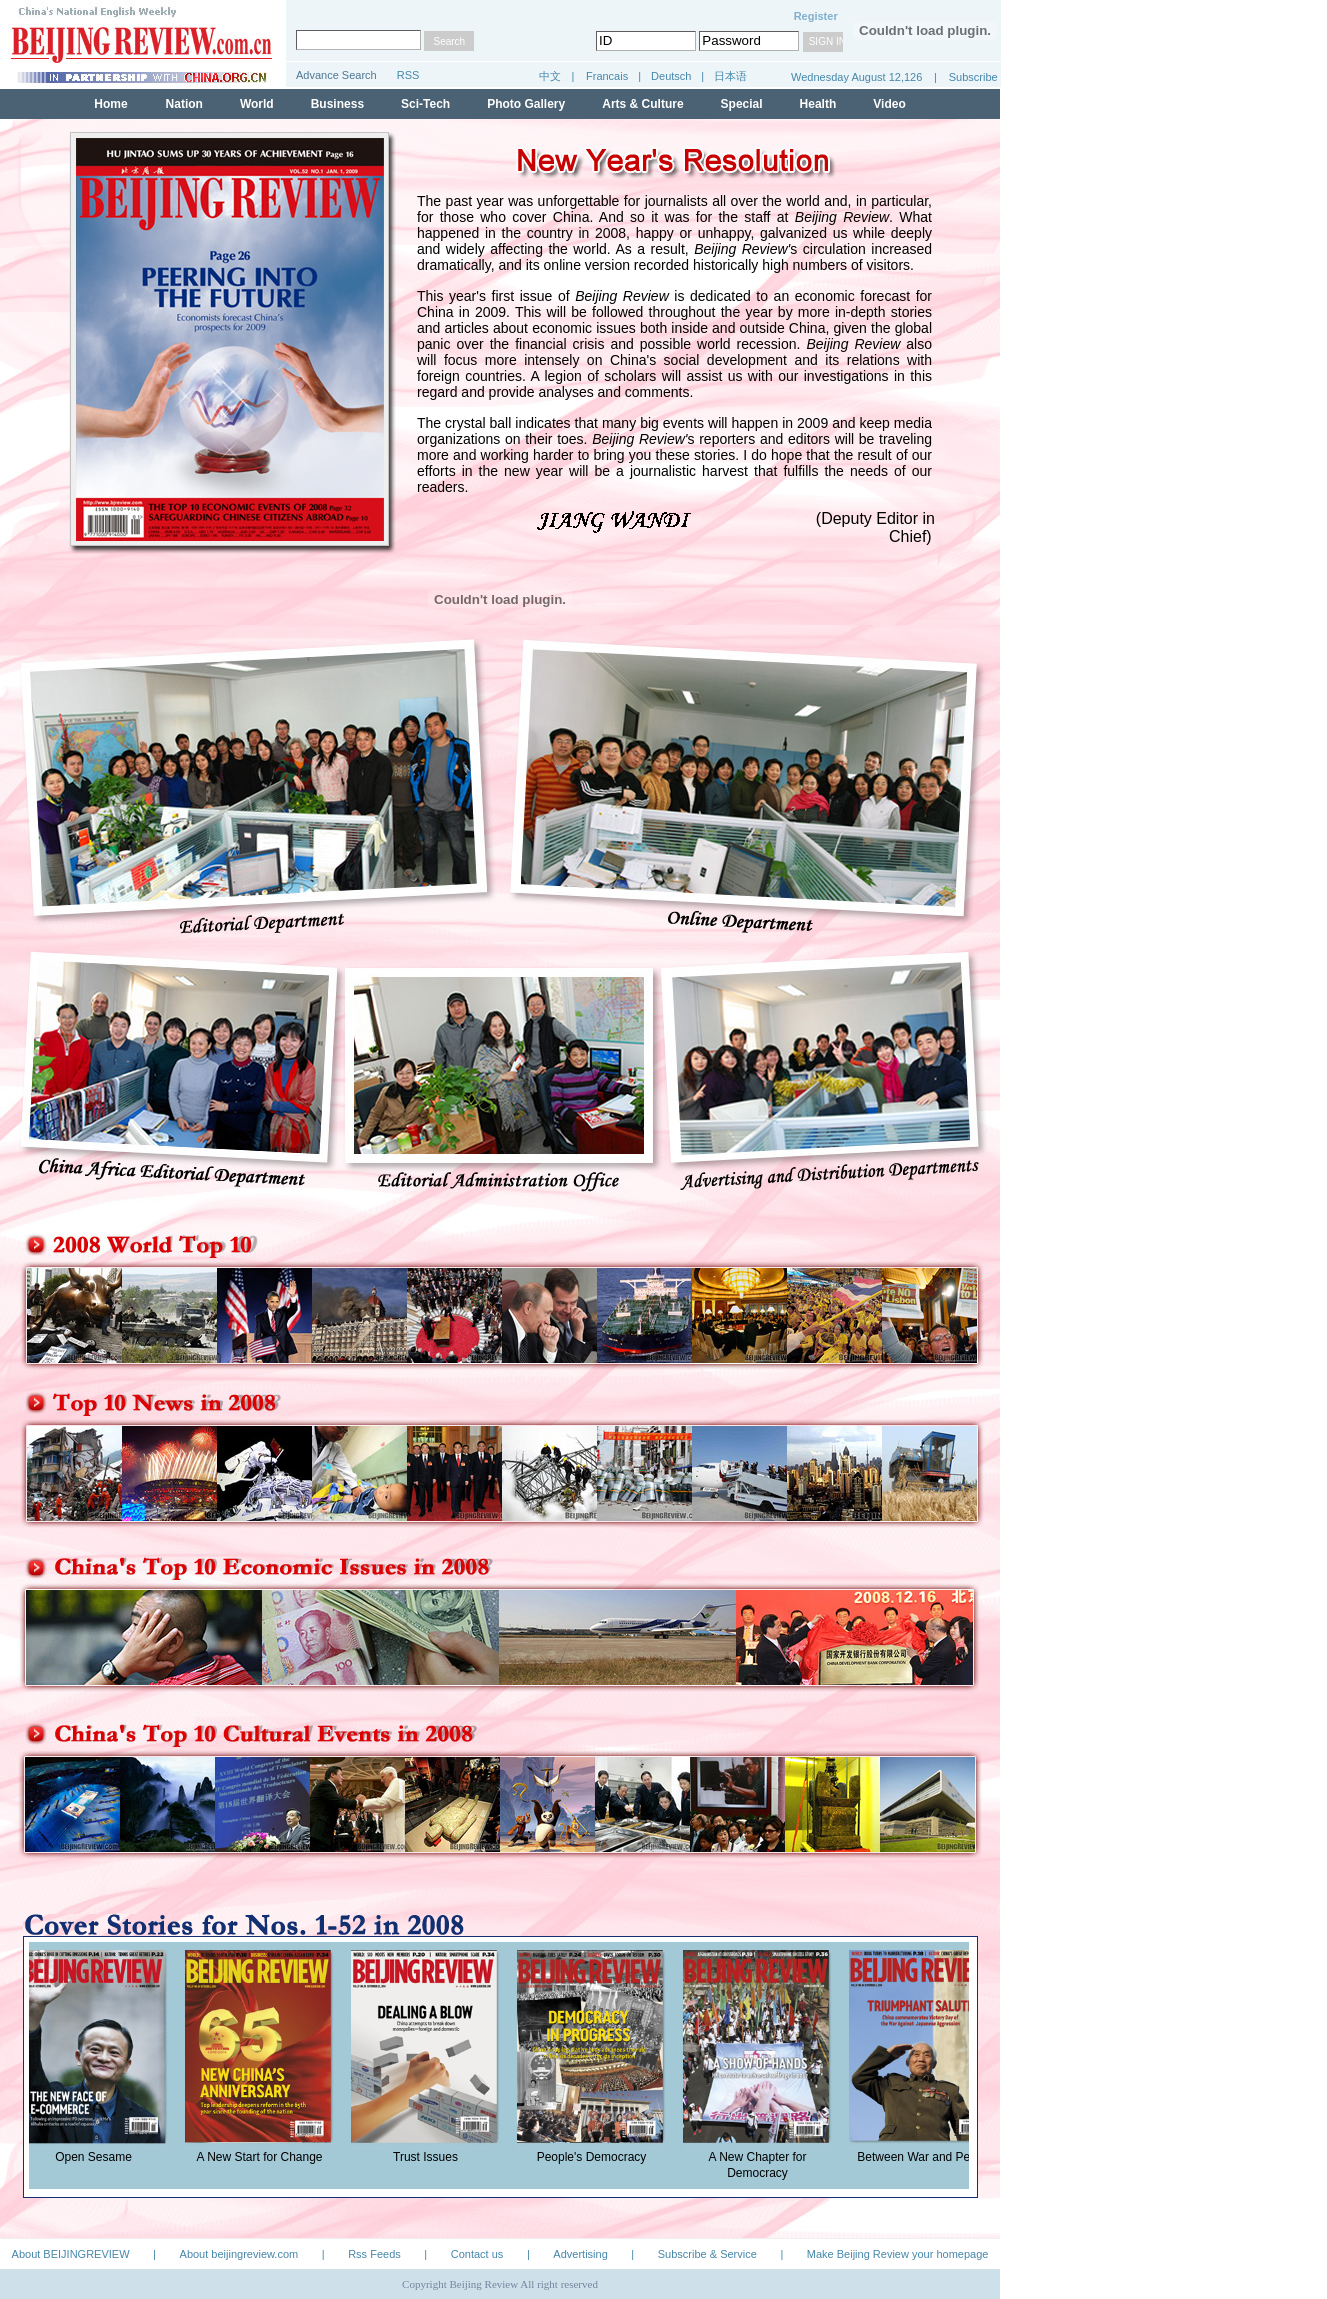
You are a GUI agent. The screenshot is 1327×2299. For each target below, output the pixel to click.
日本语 (730, 76)
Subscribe (973, 77)
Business (337, 104)
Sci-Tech (425, 104)
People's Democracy (597, 2157)
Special (742, 104)
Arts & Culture (642, 104)
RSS (408, 75)
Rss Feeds (374, 2254)
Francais (607, 76)
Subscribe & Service (707, 2254)
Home (110, 104)
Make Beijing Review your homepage (898, 2254)
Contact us (477, 2254)
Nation (184, 104)
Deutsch (672, 76)
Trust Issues (430, 2157)
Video (889, 104)
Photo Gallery (526, 104)
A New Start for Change (264, 2157)
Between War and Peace (928, 2157)
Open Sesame (98, 2157)
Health (818, 104)
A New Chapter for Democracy (762, 2165)
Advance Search (336, 75)
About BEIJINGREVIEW (71, 2254)
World (257, 104)
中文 (550, 76)
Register (816, 16)
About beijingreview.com (239, 2254)
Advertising (580, 2254)
